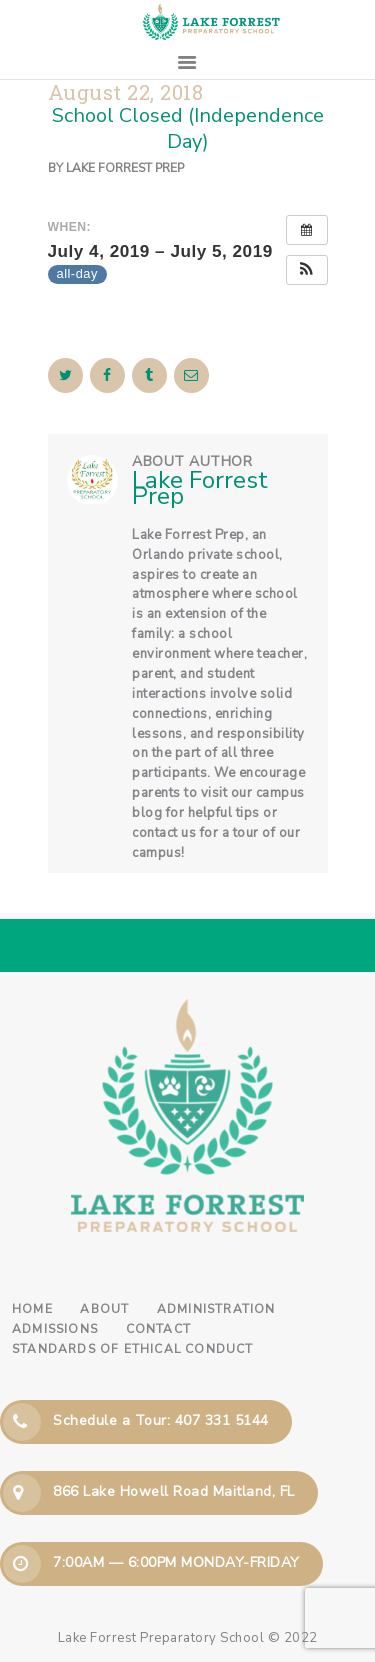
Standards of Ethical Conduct (133, 1349)
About (104, 1309)
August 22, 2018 (126, 92)
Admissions (55, 1329)
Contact (158, 1329)
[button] (307, 270)
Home (32, 1309)
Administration (216, 1309)
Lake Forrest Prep (125, 168)
